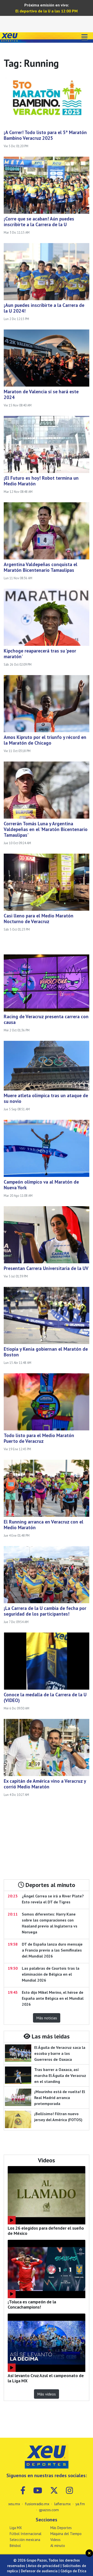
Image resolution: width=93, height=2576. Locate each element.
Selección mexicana (25, 2539)
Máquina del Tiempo (66, 2533)
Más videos (46, 2394)
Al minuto (57, 2545)
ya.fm (80, 2503)
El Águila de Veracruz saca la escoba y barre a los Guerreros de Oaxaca (59, 2053)
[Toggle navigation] (84, 37)
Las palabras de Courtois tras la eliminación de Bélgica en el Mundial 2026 (50, 1974)
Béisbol (15, 2545)
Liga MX (16, 2527)
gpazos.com (49, 2509)
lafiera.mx (62, 2503)
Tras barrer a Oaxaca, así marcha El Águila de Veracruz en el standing (60, 2075)
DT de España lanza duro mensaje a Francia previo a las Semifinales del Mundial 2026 (52, 1950)
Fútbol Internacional (25, 2533)
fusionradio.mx (37, 2503)
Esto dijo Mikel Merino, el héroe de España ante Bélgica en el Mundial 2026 (53, 1998)
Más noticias (46, 2017)
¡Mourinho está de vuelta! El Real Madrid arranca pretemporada (59, 2097)
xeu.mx (14, 2503)
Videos (55, 2539)
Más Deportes (61, 2527)
